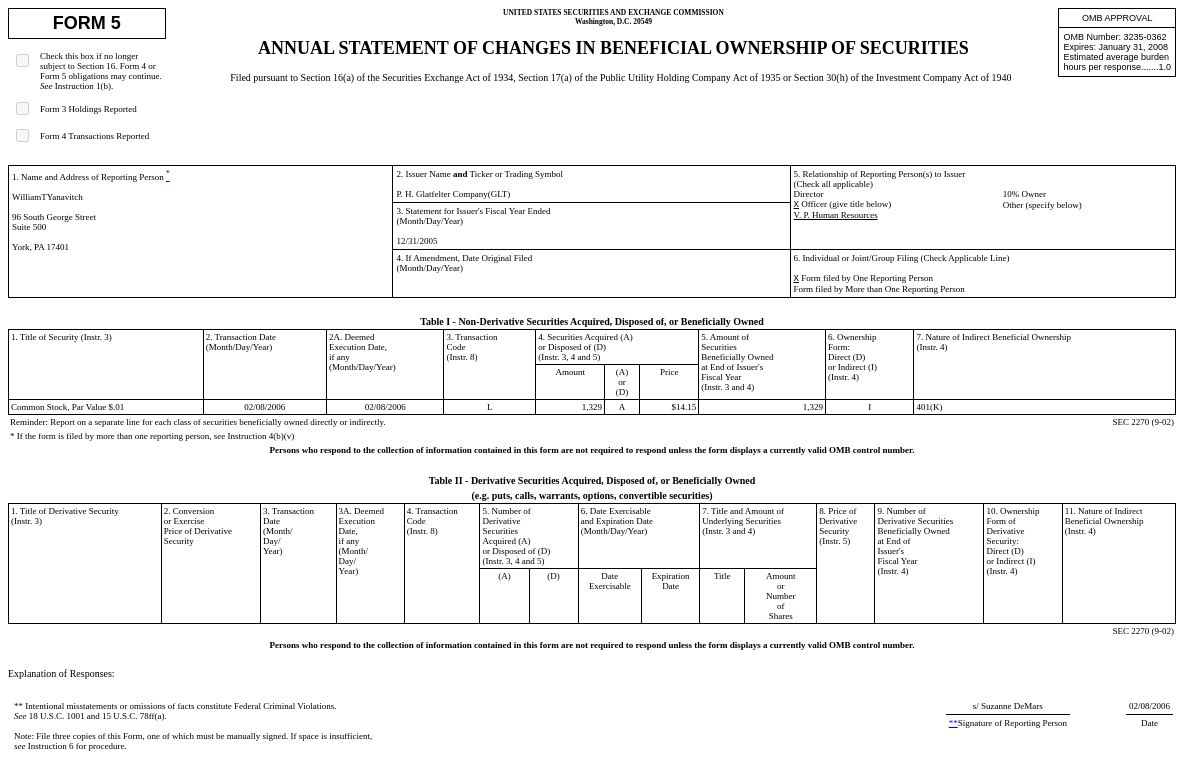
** (953, 723)
